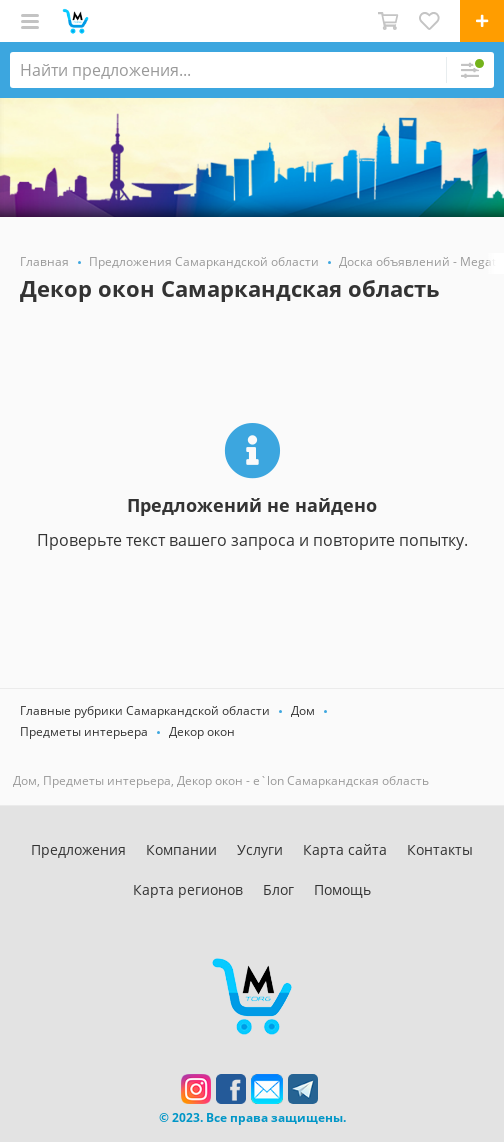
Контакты (440, 849)
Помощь (342, 889)
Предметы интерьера (84, 731)
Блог (278, 889)
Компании (181, 849)
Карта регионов (188, 889)
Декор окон (202, 731)
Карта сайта (345, 849)
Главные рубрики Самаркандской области (145, 710)
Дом (303, 710)
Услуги (260, 849)
